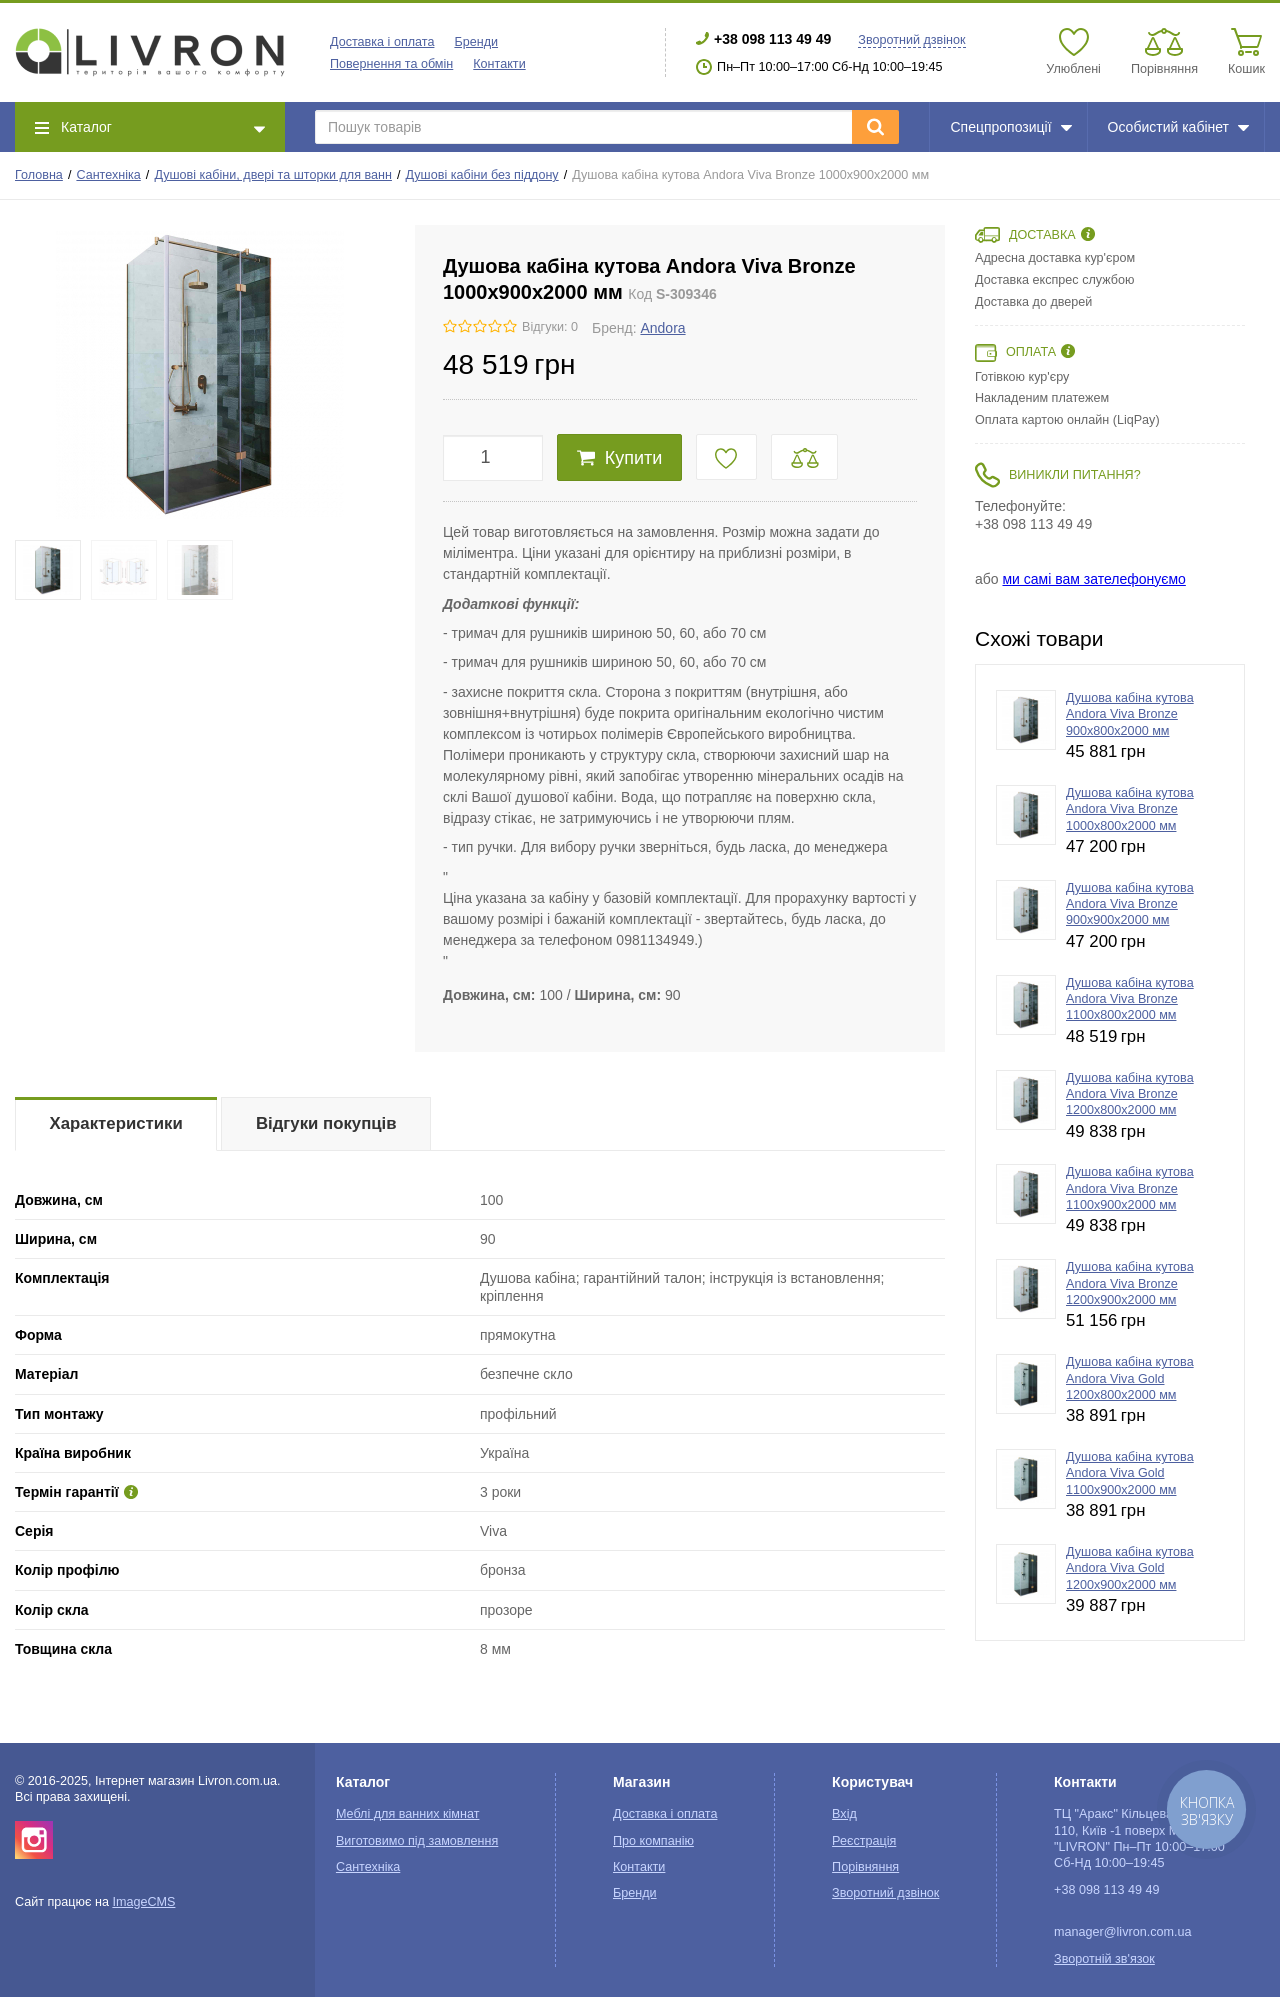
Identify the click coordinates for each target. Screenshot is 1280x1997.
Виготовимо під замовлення (417, 1841)
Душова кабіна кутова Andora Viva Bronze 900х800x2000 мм (1130, 714)
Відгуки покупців (326, 1123)
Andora (662, 328)
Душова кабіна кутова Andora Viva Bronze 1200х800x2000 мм (1130, 1094)
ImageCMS (143, 1902)
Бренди (476, 42)
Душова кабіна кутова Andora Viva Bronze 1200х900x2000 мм (1130, 1283)
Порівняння (865, 1867)
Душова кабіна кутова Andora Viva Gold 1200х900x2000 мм (1130, 1568)
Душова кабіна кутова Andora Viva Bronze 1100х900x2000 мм (1130, 1188)
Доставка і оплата (382, 42)
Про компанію (653, 1841)
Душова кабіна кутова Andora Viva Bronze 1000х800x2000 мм (1130, 809)
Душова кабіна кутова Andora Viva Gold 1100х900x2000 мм (1130, 1473)
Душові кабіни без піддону (482, 175)
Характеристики (116, 1123)
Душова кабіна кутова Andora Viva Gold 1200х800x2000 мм (1130, 1378)
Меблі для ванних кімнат (408, 1814)
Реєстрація (864, 1841)
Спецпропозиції (1010, 127)
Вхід (844, 1814)
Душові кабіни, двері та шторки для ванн (273, 175)
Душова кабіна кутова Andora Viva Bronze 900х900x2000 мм (1130, 904)
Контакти (499, 64)
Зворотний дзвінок (911, 40)
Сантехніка (108, 175)
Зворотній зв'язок (1104, 1959)
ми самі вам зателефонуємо (1093, 579)
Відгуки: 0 (550, 327)
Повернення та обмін (391, 64)
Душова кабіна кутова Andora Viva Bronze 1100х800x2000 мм (1130, 999)
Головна (39, 175)
